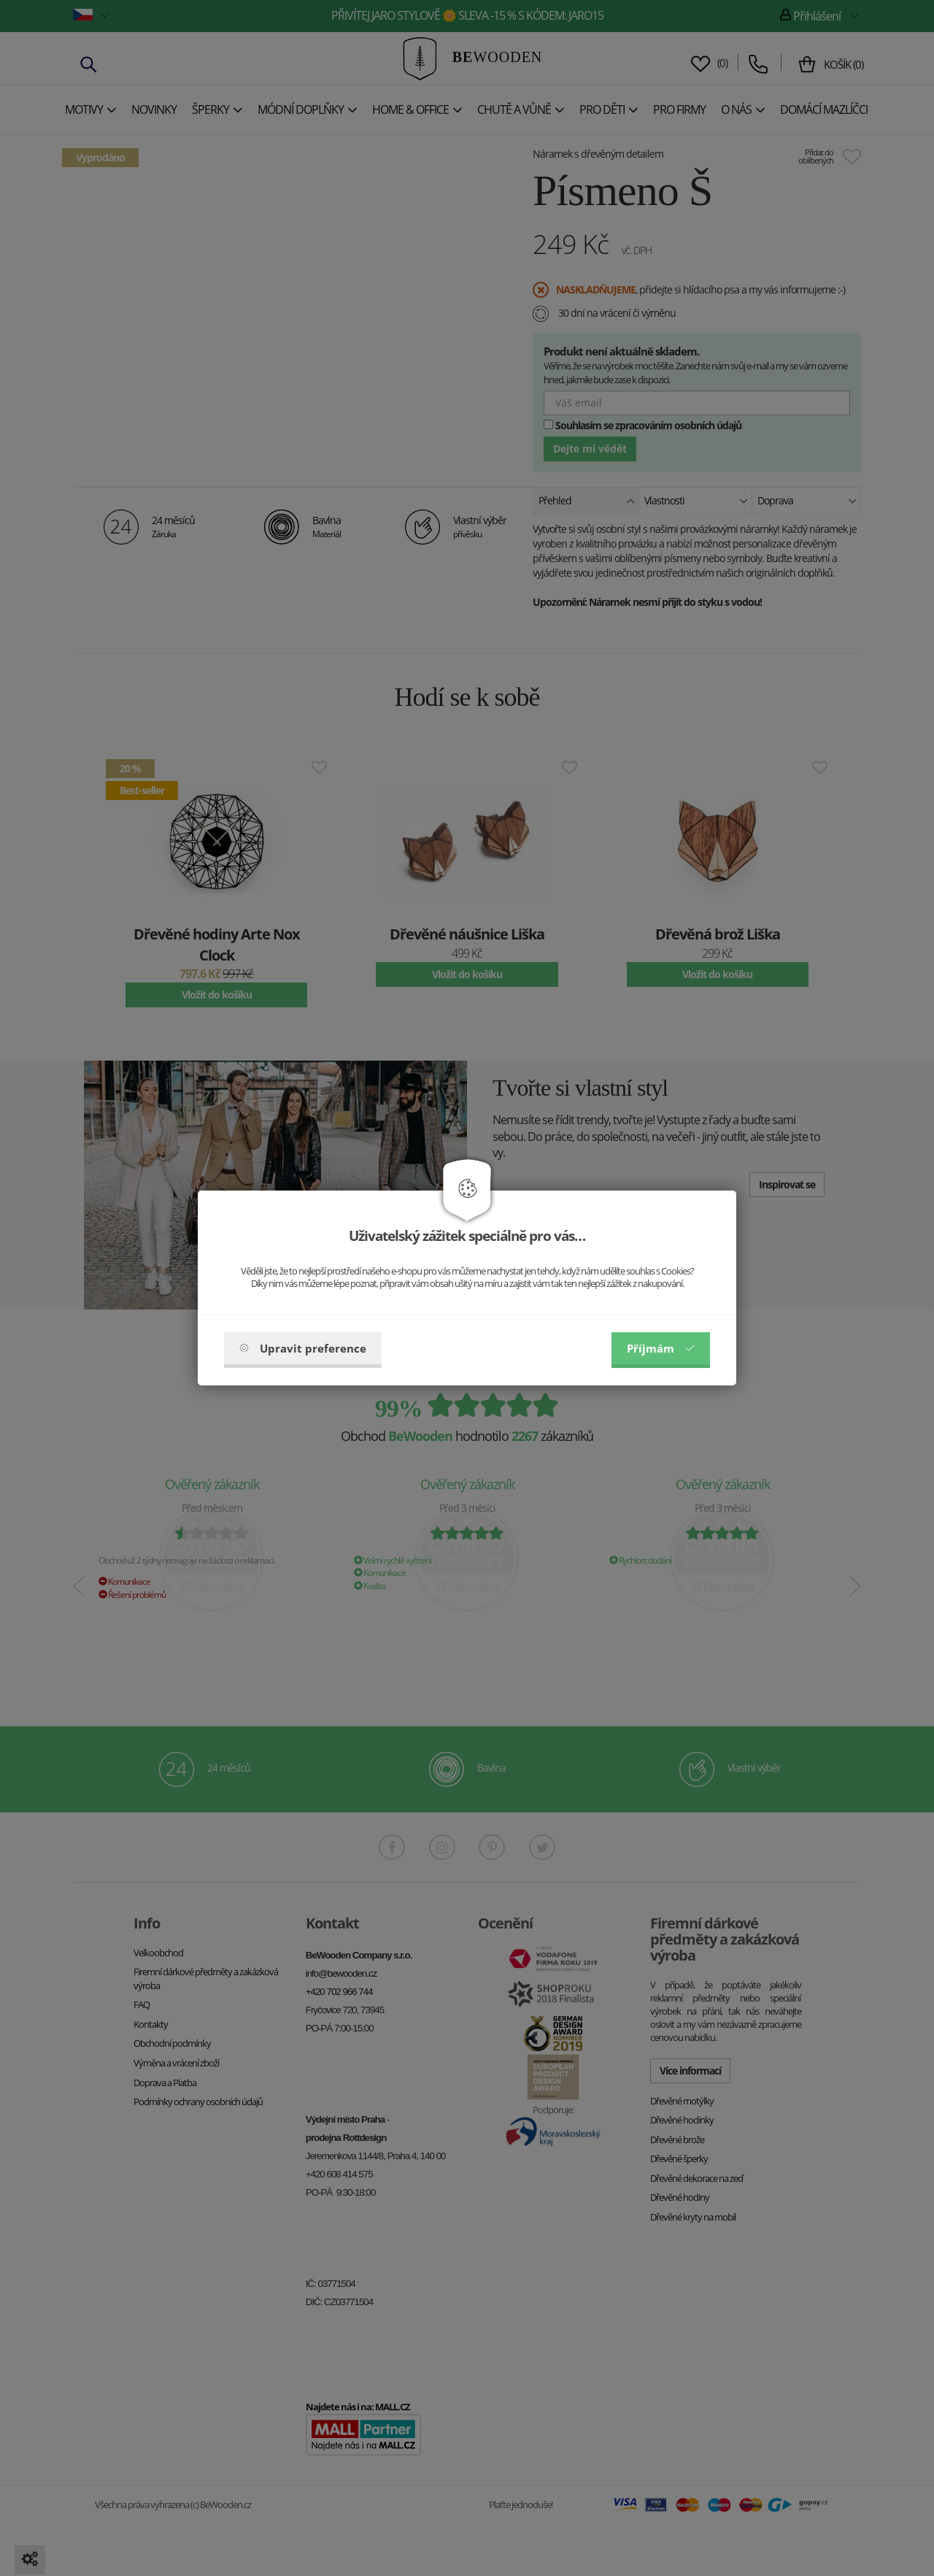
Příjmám (661, 1348)
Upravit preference (302, 1348)
